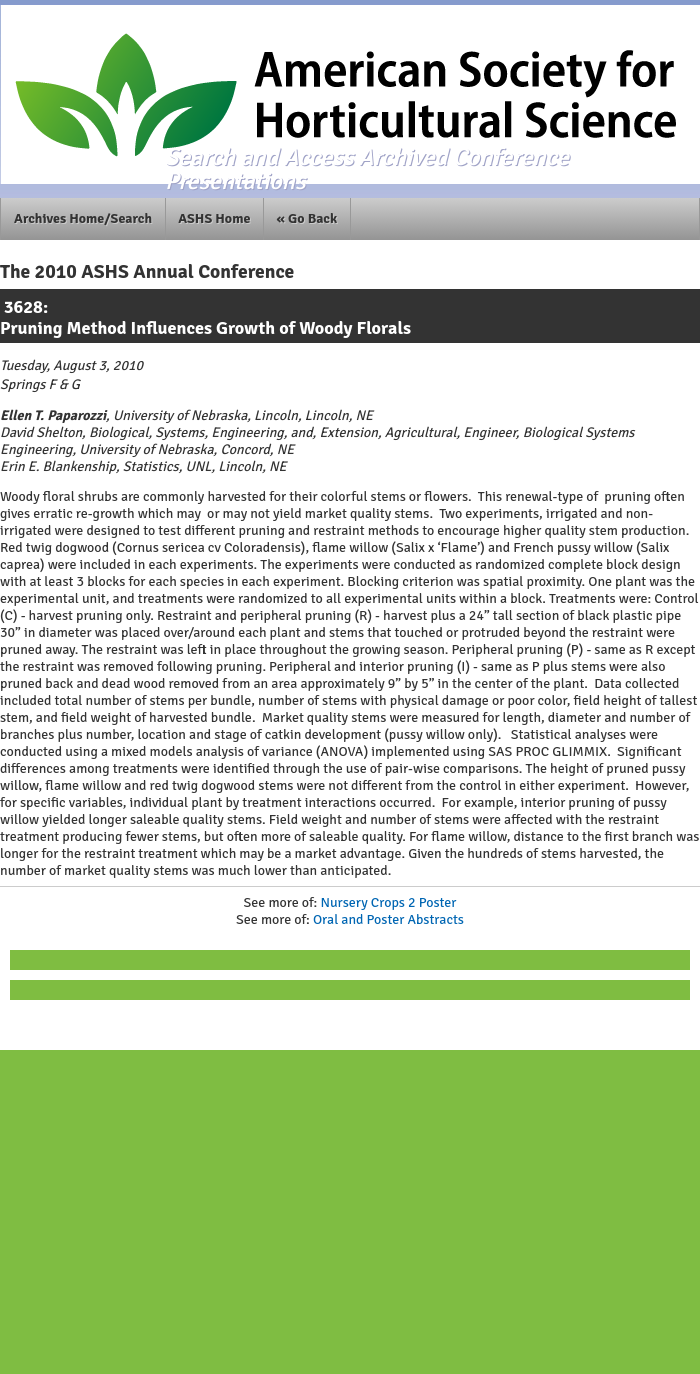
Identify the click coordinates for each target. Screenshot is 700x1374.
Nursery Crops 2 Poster (388, 902)
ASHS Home (214, 218)
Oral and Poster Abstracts (388, 919)
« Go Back (307, 218)
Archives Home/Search (83, 218)
